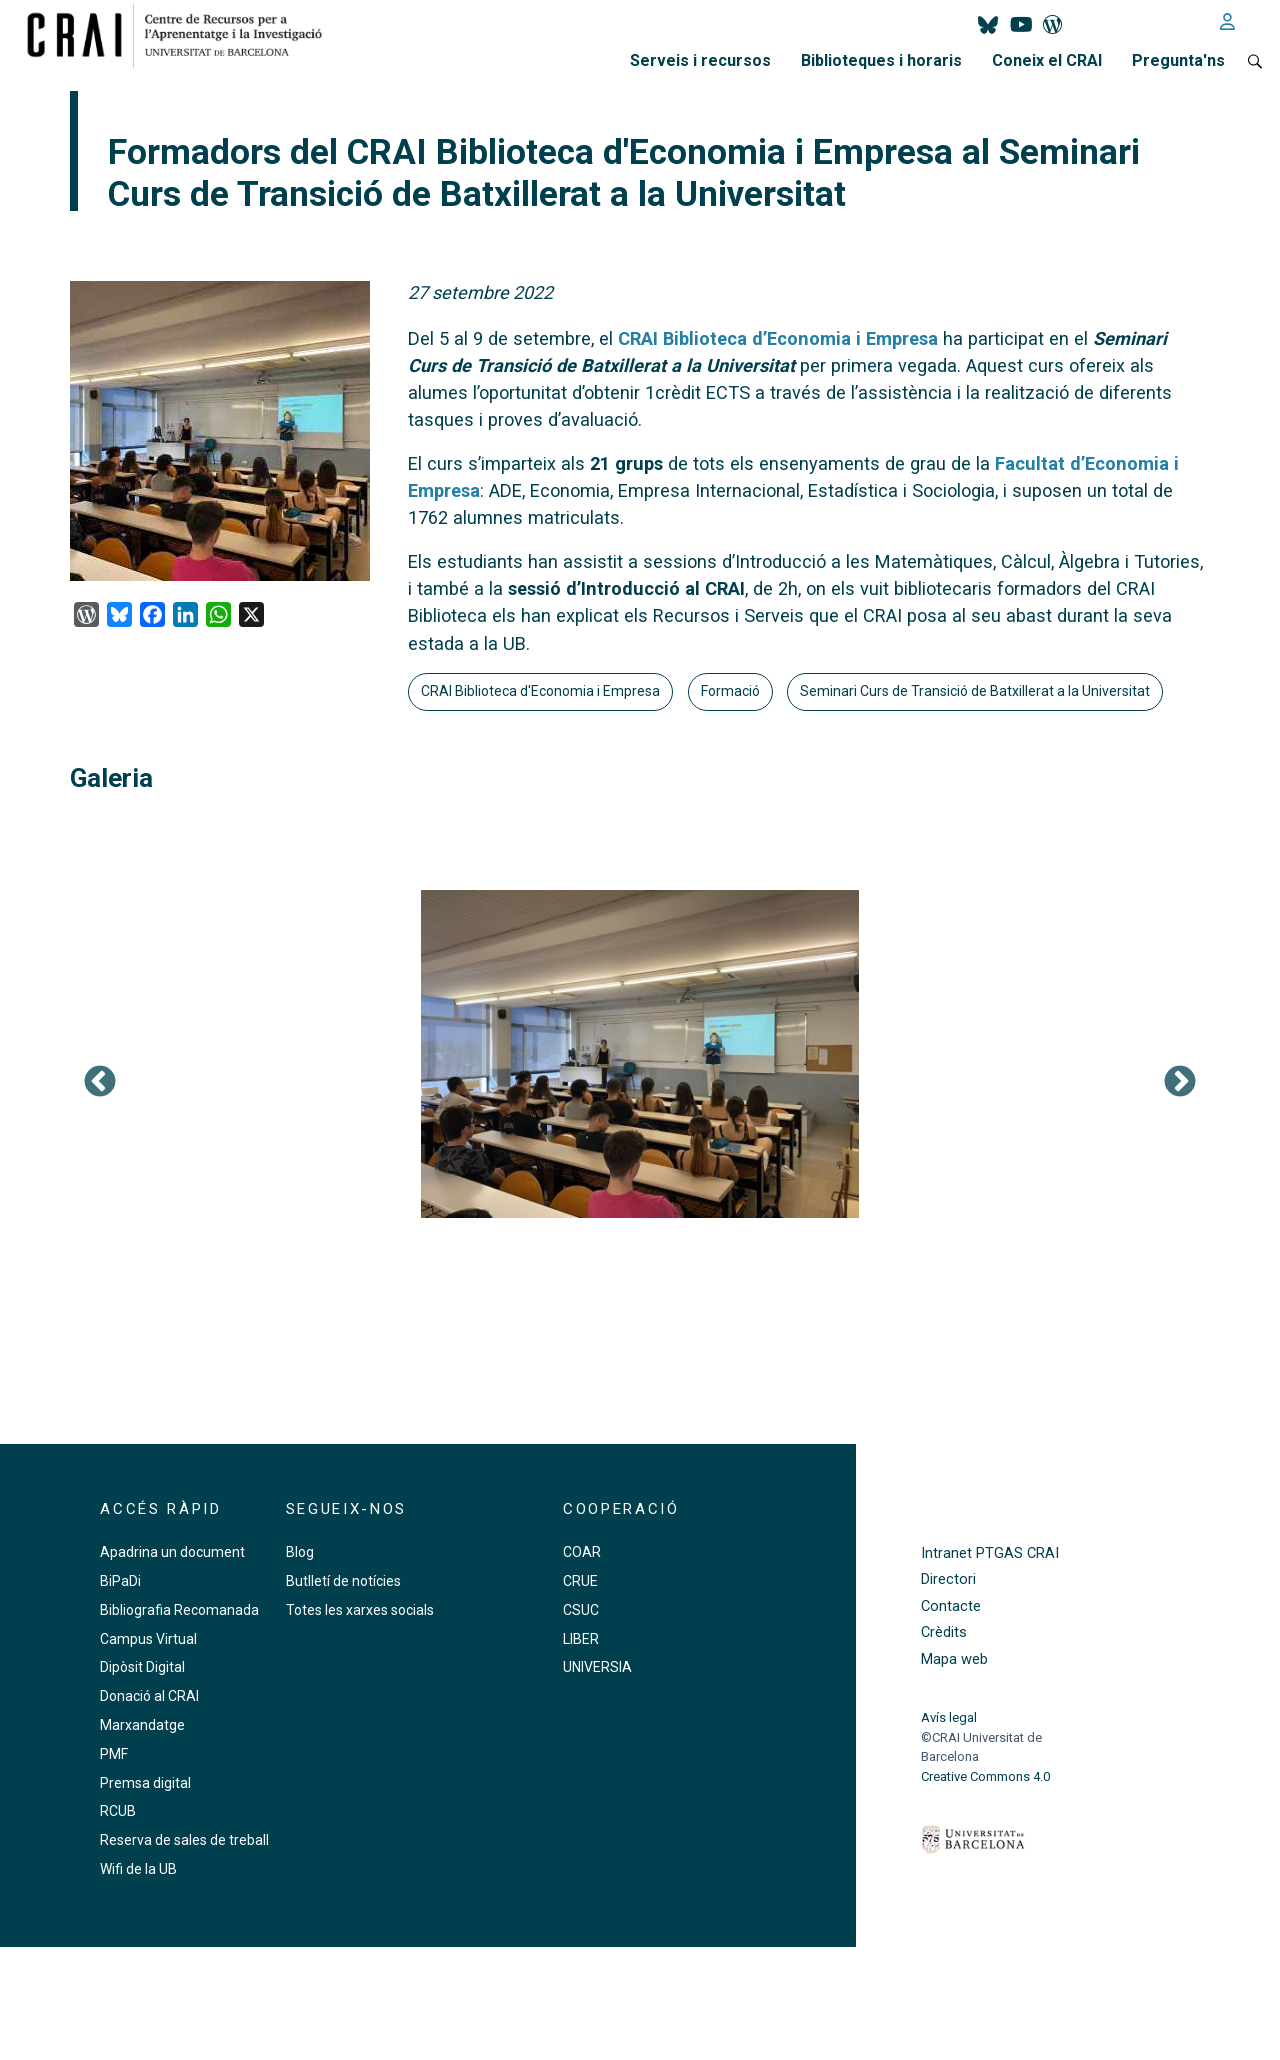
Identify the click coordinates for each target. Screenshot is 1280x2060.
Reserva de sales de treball (184, 1840)
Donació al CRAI (149, 1696)
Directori (948, 1579)
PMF (114, 1754)
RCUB (118, 1811)
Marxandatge (142, 1725)
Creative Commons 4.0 (985, 1776)
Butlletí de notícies (343, 1581)
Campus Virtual (148, 1639)
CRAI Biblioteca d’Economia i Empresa (778, 338)
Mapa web (954, 1659)
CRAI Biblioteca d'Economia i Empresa (540, 691)
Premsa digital (145, 1783)
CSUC (581, 1610)
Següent (1180, 1083)
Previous (100, 1083)
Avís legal (949, 1717)
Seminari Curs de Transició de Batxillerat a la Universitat (975, 691)
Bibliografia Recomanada (179, 1610)
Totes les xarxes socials (360, 1610)
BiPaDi (120, 1581)
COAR (582, 1552)
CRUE (580, 1581)
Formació (730, 691)
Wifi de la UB (138, 1869)
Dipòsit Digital (142, 1667)
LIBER (581, 1639)
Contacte (951, 1606)
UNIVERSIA (597, 1667)
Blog (300, 1552)
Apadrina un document (172, 1552)
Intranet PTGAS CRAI (990, 1553)
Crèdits (944, 1632)
